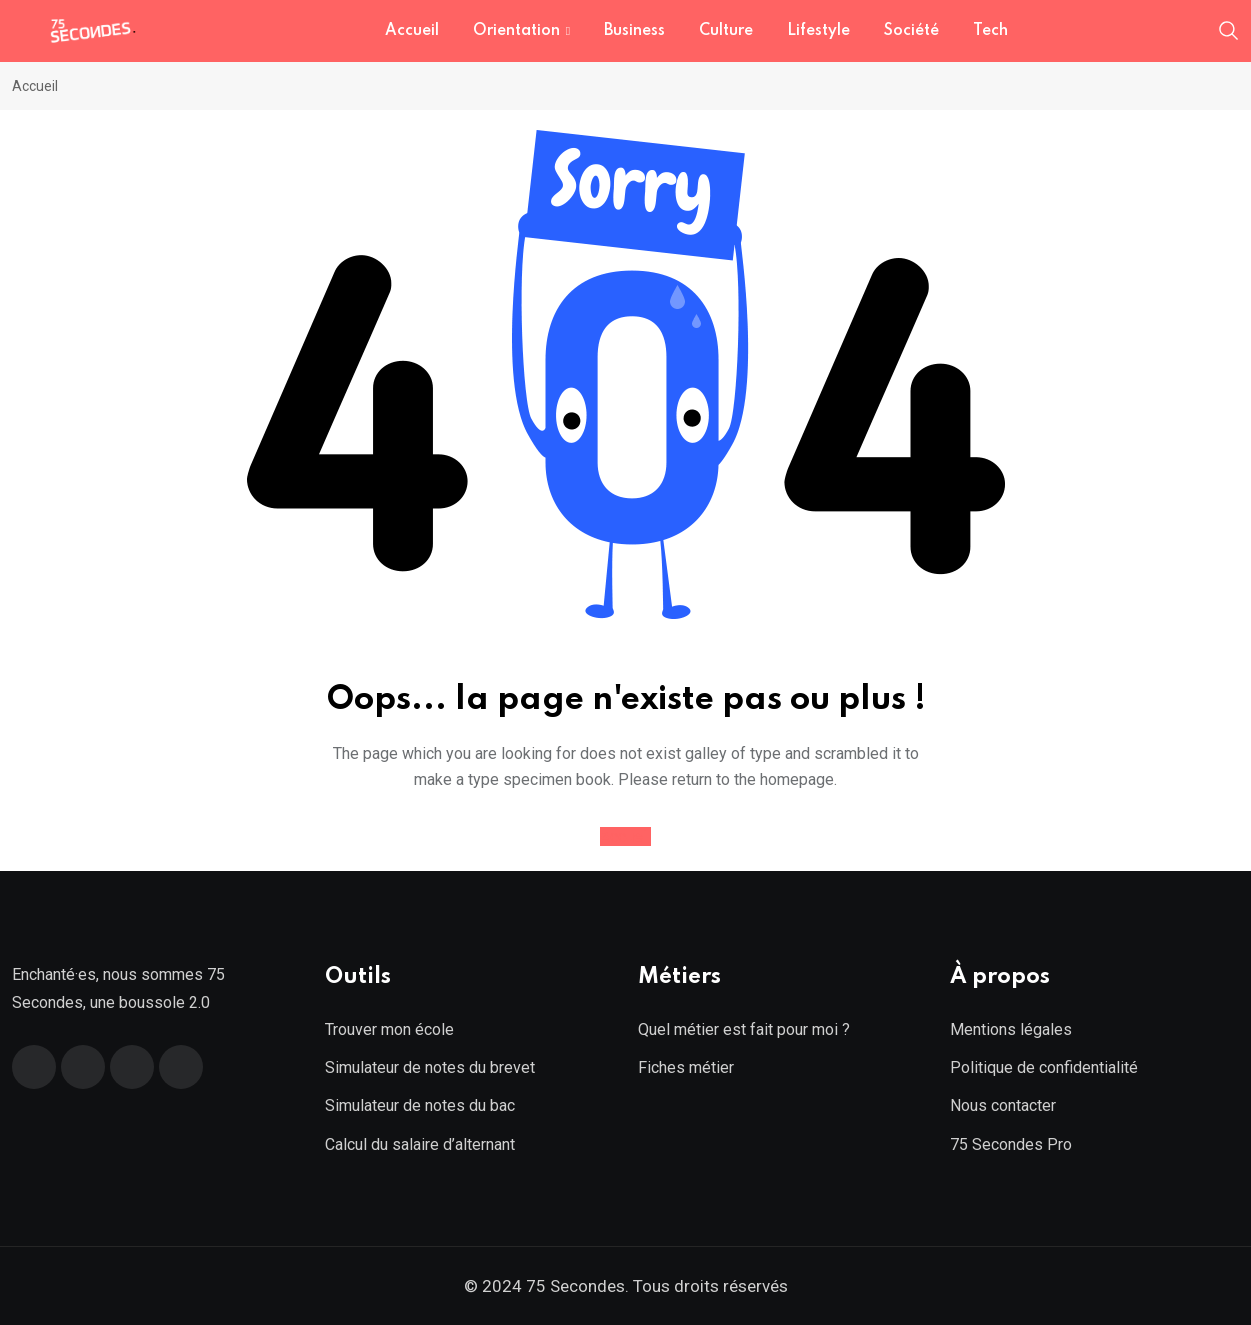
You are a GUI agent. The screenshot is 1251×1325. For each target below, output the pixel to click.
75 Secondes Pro (1011, 1144)
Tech (990, 31)
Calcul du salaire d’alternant (420, 1144)
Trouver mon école (389, 1029)
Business (634, 31)
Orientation (516, 31)
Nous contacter (1003, 1105)
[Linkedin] (132, 1067)
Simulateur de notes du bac (420, 1105)
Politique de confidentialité (1044, 1067)
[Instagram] (181, 1067)
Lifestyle (818, 31)
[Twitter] (83, 1067)
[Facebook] (34, 1067)
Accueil (412, 31)
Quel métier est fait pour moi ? (744, 1029)
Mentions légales (1011, 1029)
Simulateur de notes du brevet (430, 1067)
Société (911, 31)
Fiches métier (686, 1067)
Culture (726, 31)
